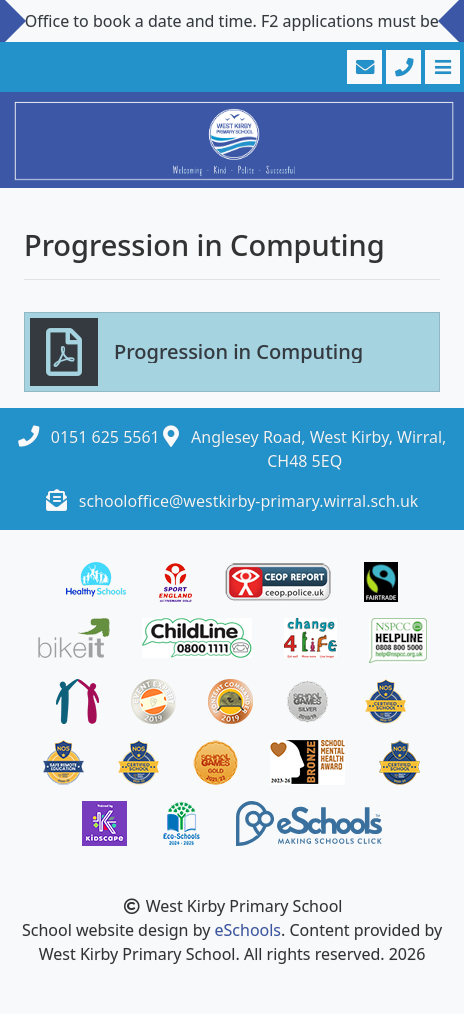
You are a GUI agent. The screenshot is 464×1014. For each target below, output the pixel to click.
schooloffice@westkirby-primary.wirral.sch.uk (249, 501)
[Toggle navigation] (440, 67)
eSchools (248, 930)
